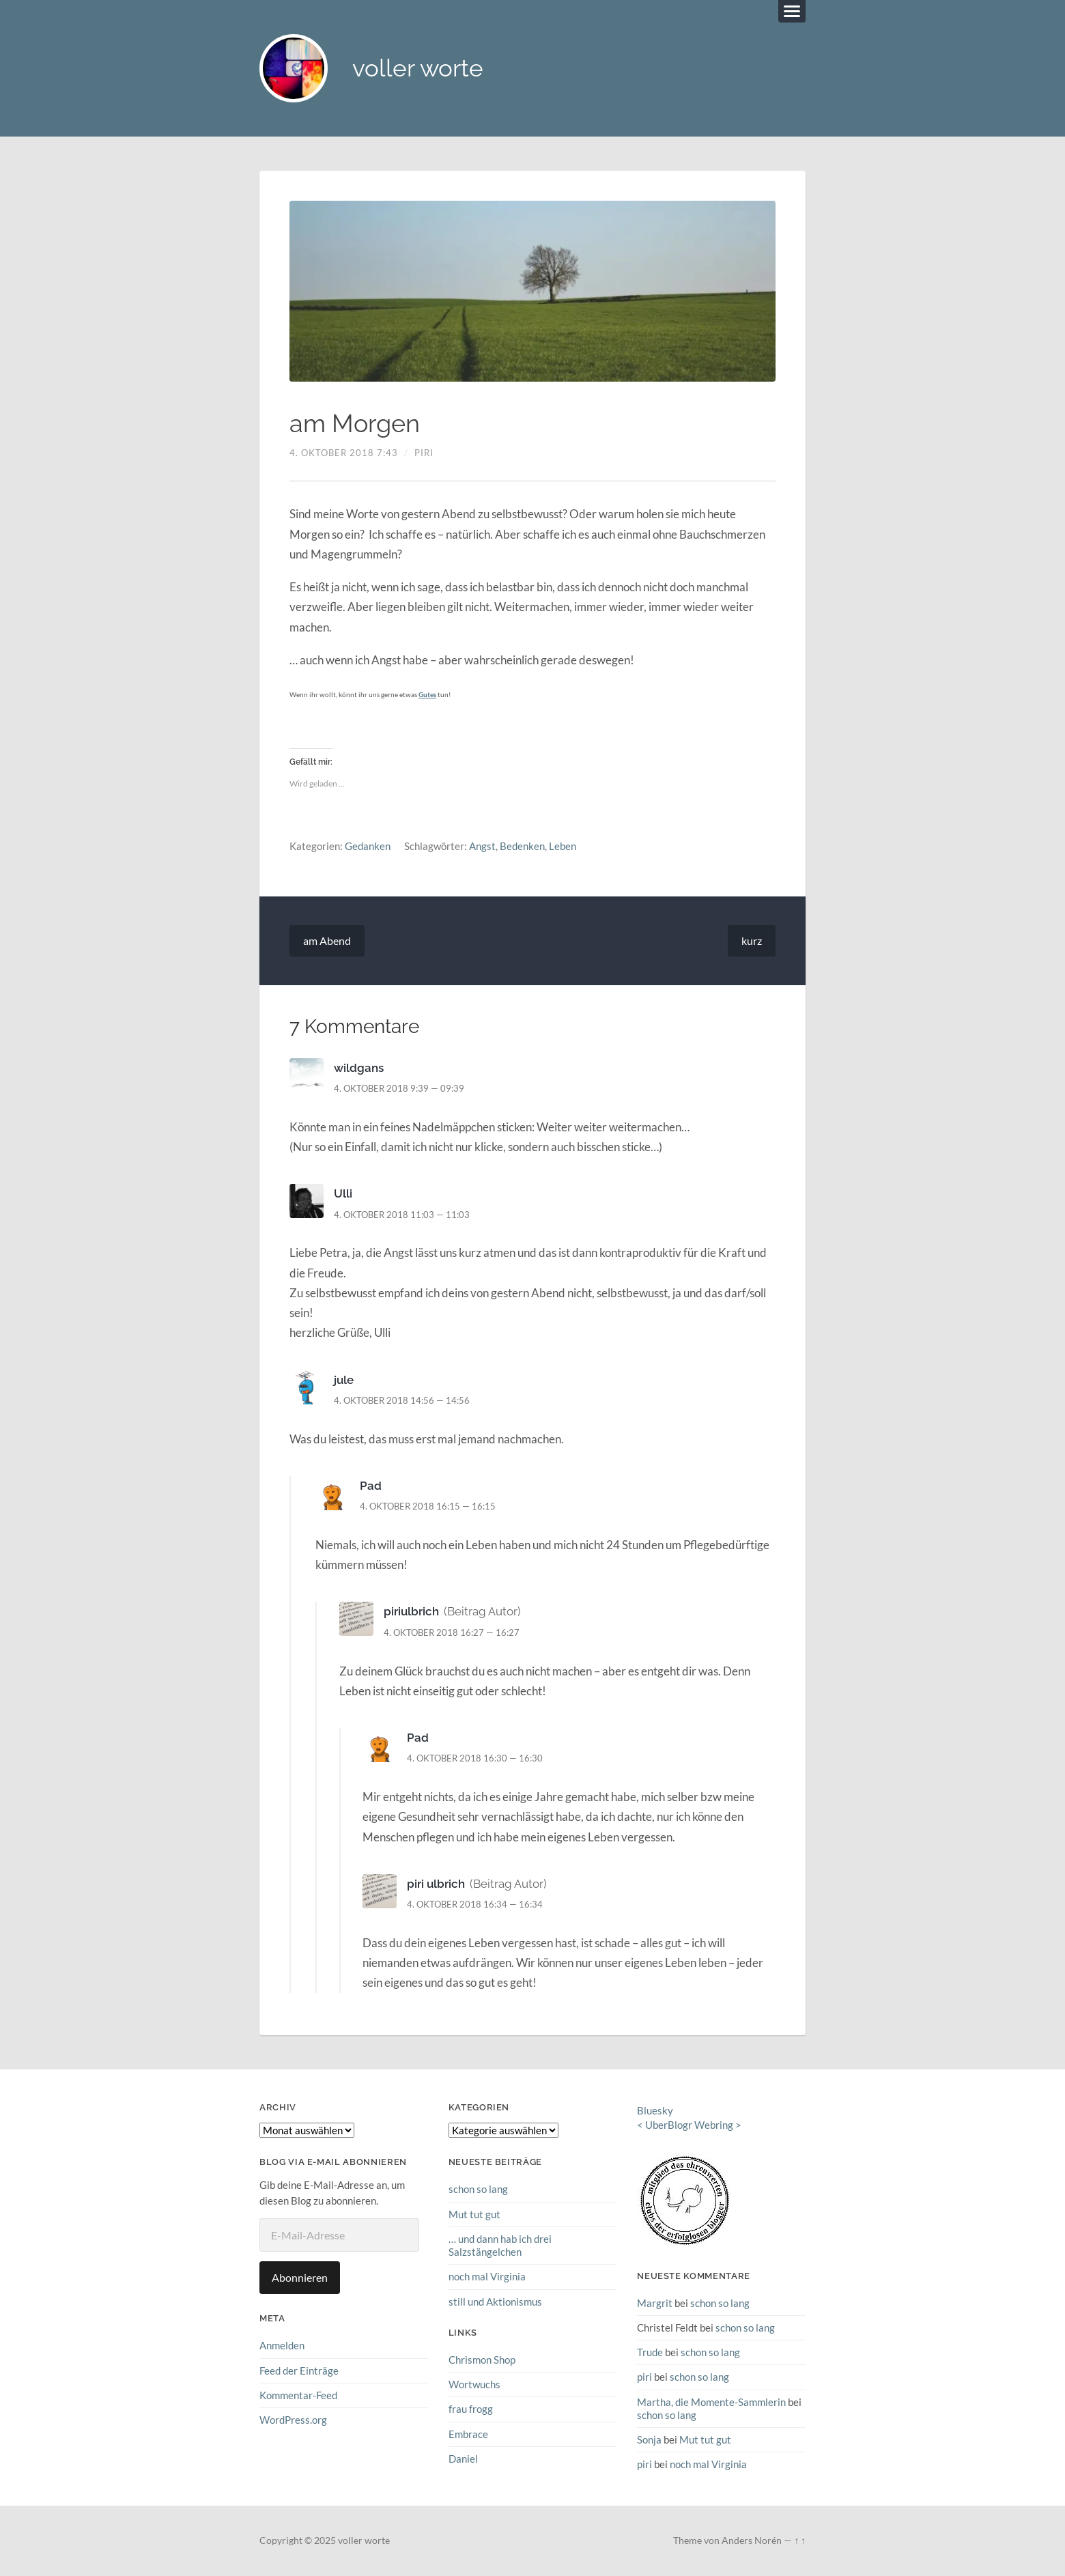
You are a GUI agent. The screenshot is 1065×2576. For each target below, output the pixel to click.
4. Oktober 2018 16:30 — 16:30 (475, 1758)
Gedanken (367, 846)
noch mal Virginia (487, 2276)
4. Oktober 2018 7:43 (343, 453)
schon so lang (478, 2189)
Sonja (649, 2439)
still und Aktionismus (495, 2301)
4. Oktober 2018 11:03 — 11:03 (402, 1214)
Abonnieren (300, 2277)
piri (424, 453)
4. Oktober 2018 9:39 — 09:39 (399, 1088)
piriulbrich (411, 1612)
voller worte (417, 69)
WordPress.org (293, 2420)
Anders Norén (752, 2540)
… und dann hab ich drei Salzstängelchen (500, 2245)
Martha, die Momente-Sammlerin (711, 2402)
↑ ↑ (800, 2540)
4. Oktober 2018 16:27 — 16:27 (452, 1632)
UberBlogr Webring (689, 2125)
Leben (562, 846)
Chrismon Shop (482, 2359)
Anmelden (281, 2345)
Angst (482, 846)
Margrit (654, 2303)
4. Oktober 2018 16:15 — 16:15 (428, 1506)
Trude (650, 2352)
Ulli (343, 1194)
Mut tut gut (474, 2214)
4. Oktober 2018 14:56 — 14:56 (402, 1400)
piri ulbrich (436, 1884)
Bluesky (655, 2111)
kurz (751, 940)
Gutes (427, 694)
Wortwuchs (474, 2384)
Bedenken (522, 846)
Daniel (463, 2458)
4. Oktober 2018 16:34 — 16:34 (475, 1904)
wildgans (359, 1068)
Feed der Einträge (299, 2370)
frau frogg (471, 2409)
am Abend (327, 940)
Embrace (468, 2434)
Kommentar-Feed (298, 2395)
